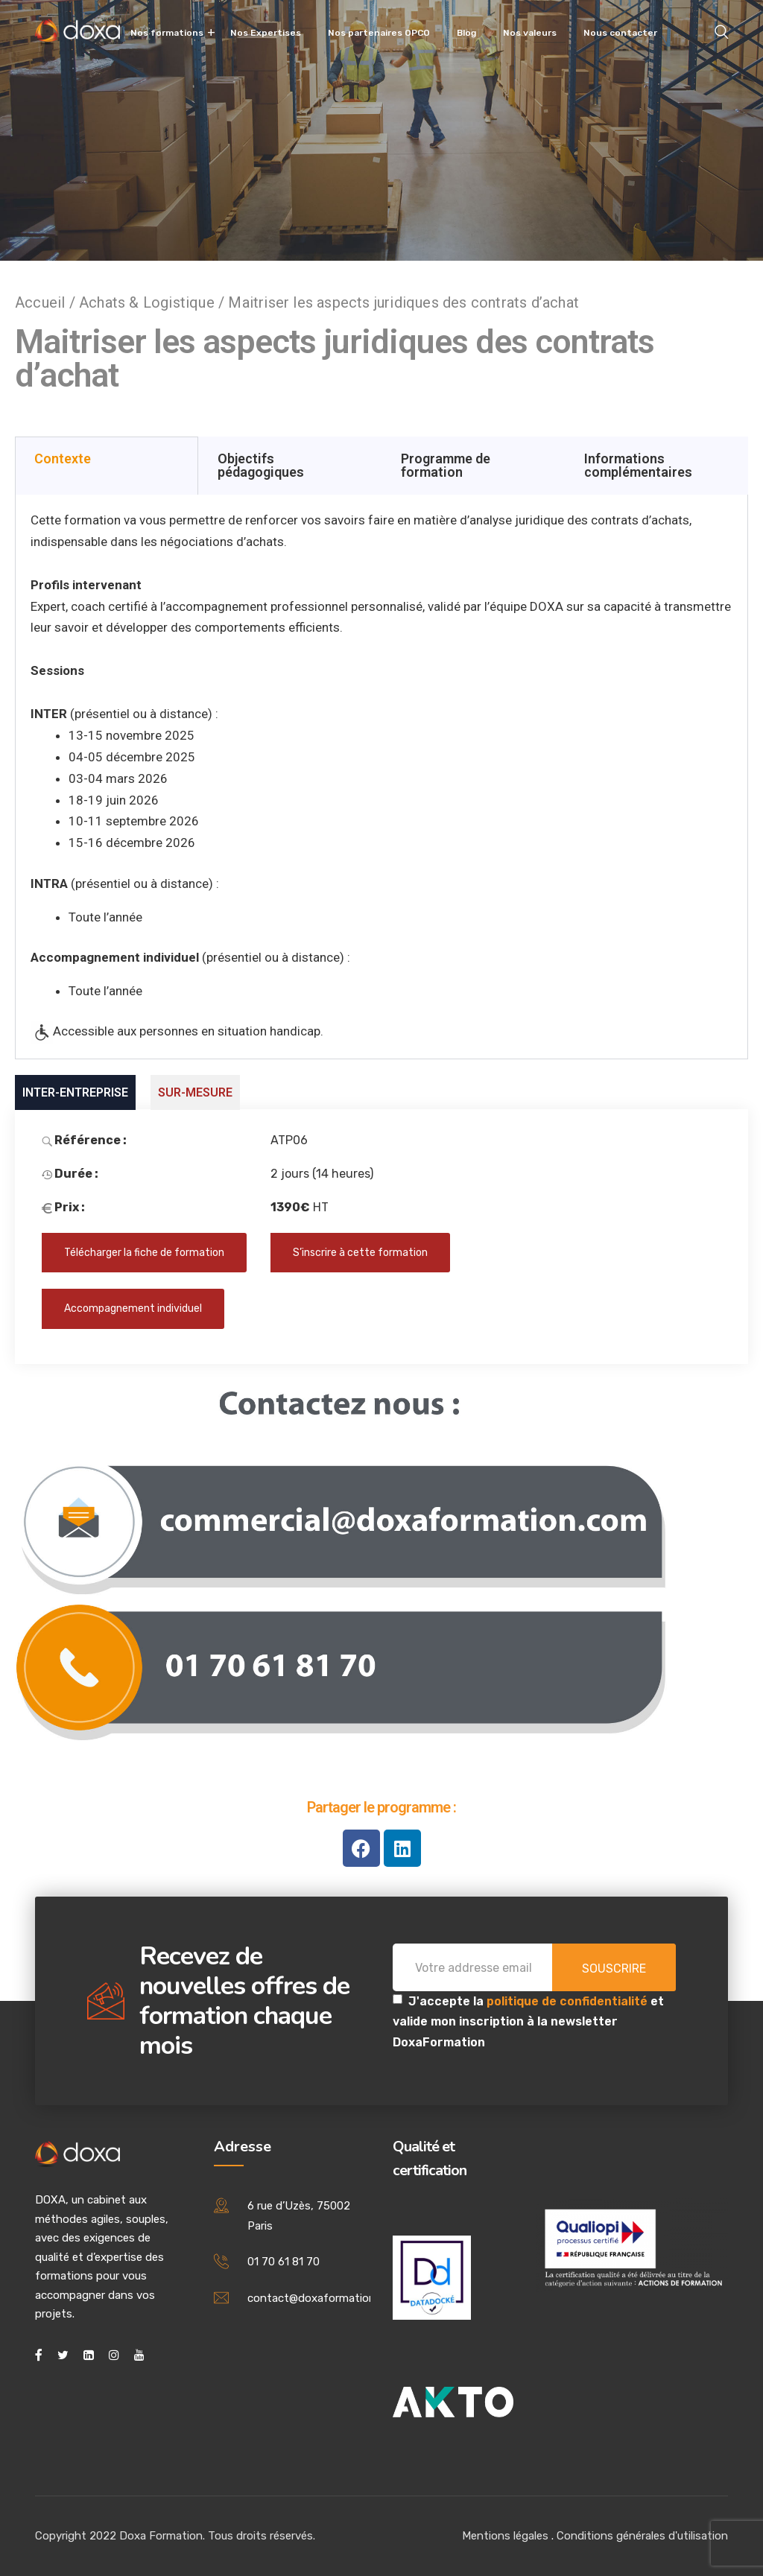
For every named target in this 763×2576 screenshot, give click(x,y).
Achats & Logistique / (153, 302)
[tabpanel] (381, 777)
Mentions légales (505, 2535)
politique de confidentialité (568, 2001)
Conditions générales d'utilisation (642, 2535)
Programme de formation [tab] (445, 465)
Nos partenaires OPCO (379, 33)
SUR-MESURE (195, 1092)
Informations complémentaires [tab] (638, 465)
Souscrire (614, 1968)
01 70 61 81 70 (283, 2261)
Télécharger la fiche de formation (144, 1252)
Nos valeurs (530, 33)
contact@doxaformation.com (323, 2298)
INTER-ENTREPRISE (75, 1092)
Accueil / (47, 302)
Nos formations (166, 33)
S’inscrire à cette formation (360, 1252)
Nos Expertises (265, 33)
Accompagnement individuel (133, 1308)
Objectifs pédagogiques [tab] (261, 465)
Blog (466, 33)
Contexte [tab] (62, 458)
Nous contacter (620, 33)
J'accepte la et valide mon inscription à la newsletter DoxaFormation (528, 2021)
